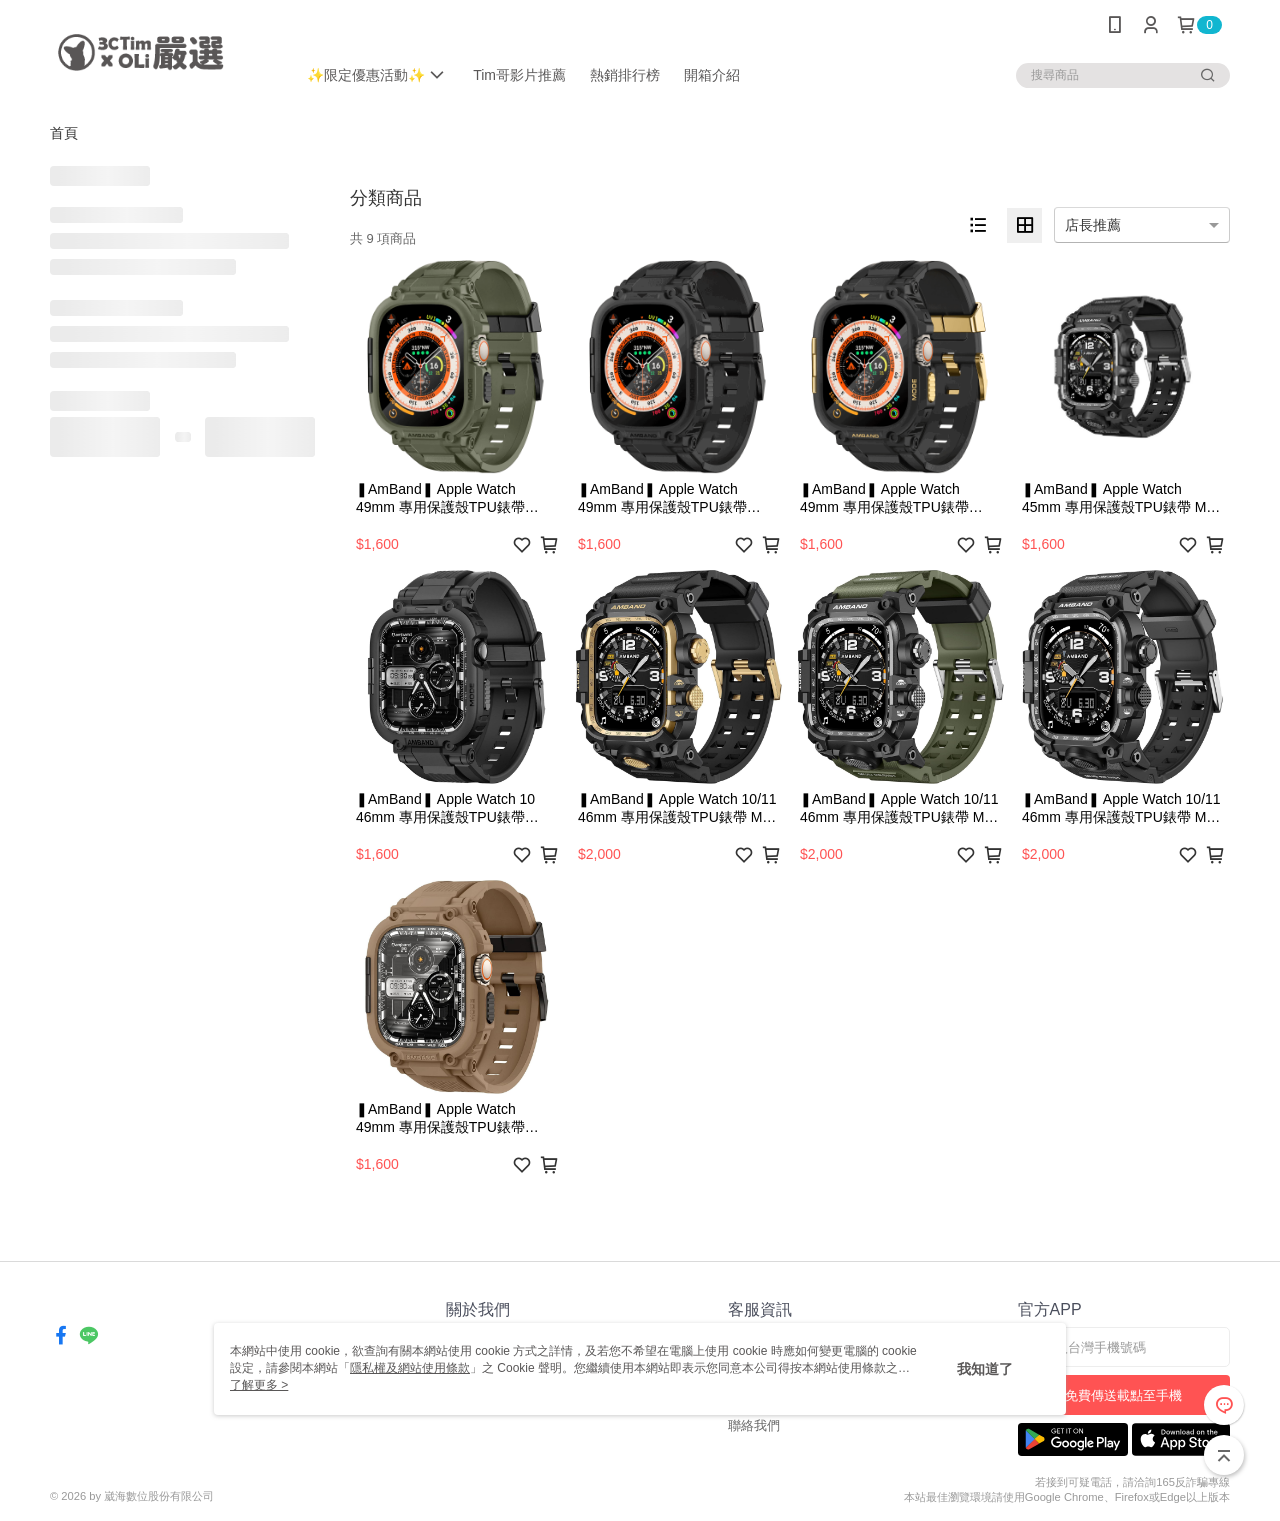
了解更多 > (259, 1385)
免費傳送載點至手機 (1123, 1395)
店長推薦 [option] (1093, 225)
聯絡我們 (754, 1425)
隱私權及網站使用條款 (410, 1368)
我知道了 (985, 1369)
